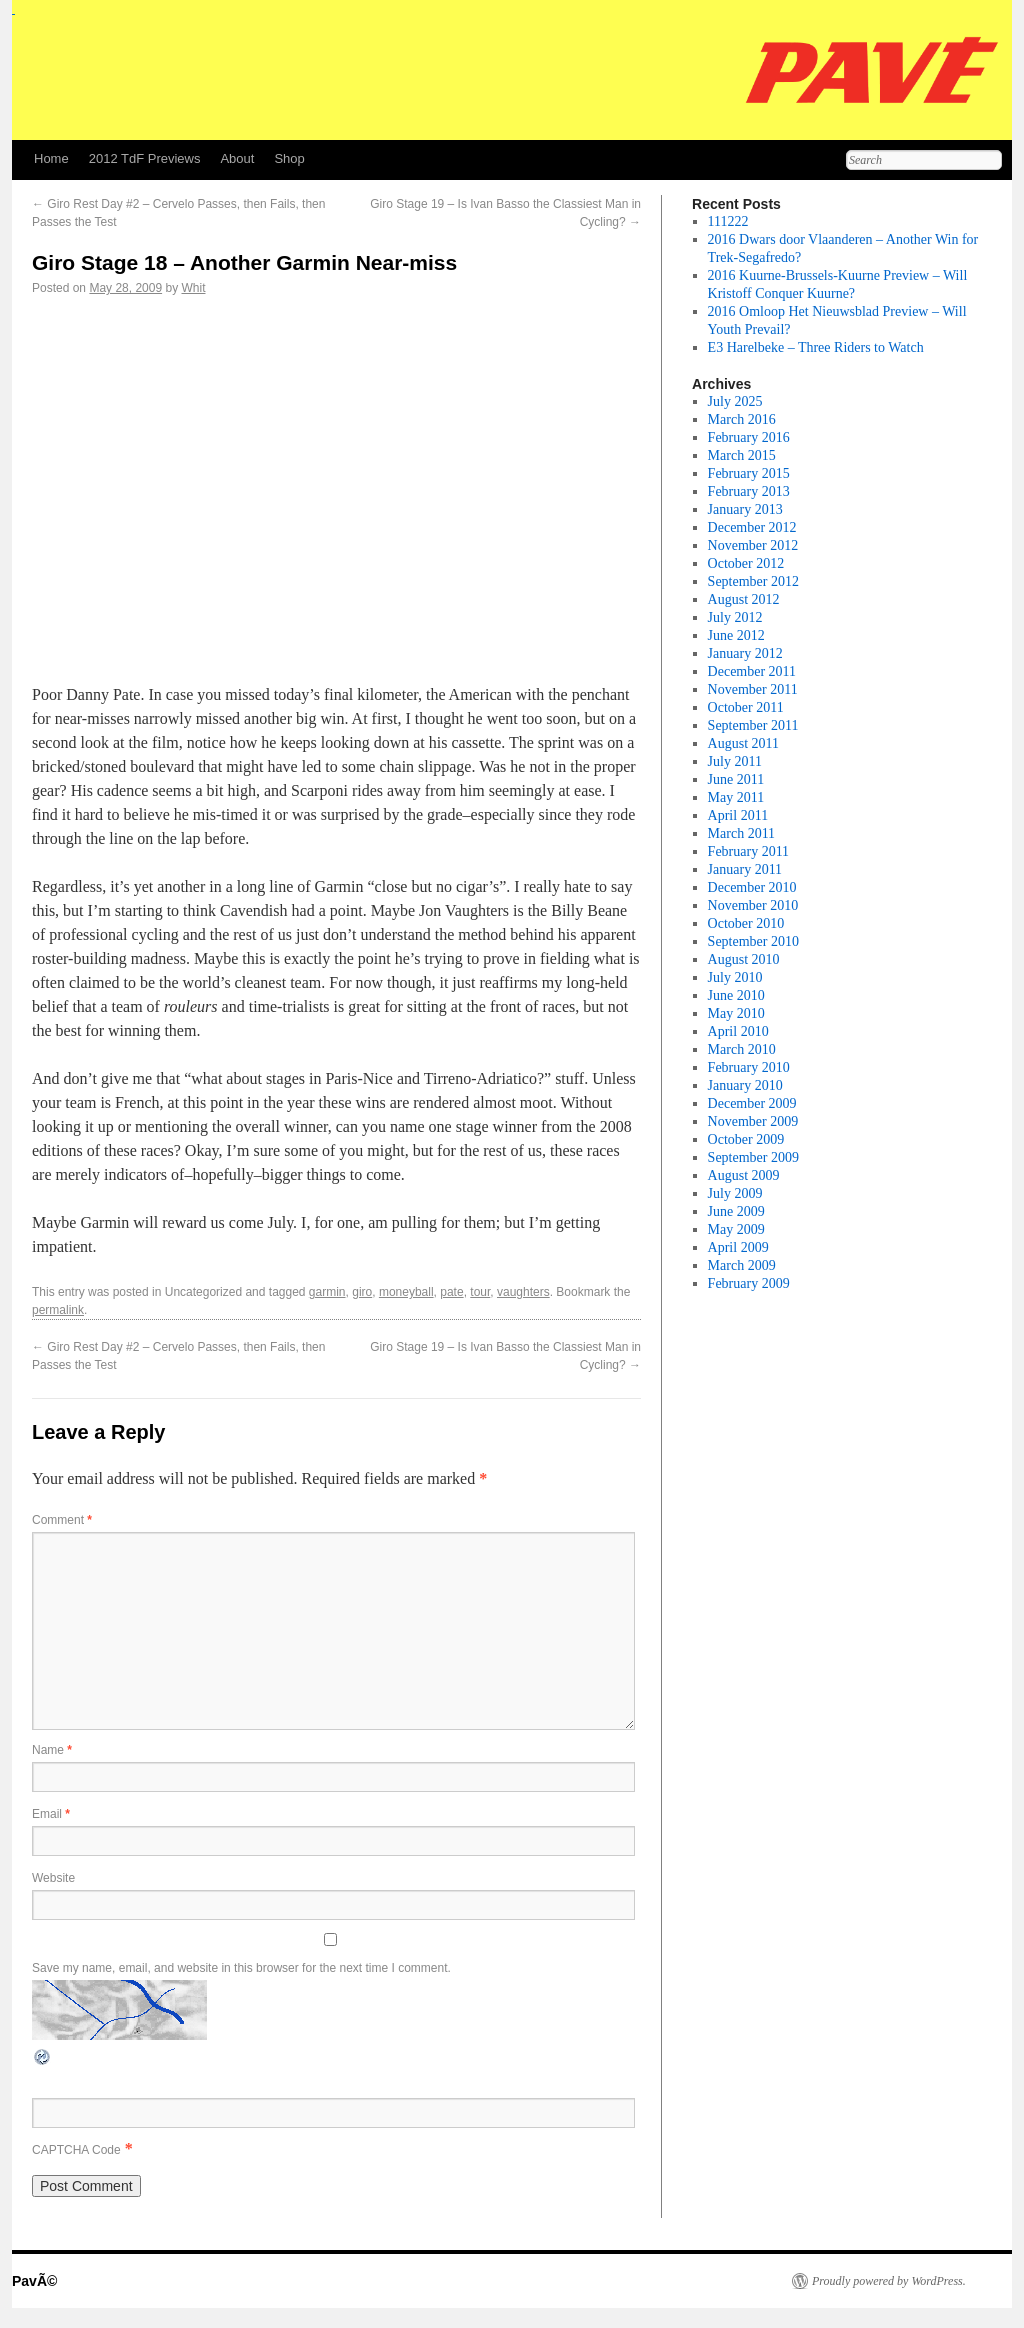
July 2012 (735, 617)
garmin (327, 1292)
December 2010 (752, 887)
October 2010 (746, 923)
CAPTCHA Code (76, 2150)
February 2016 (749, 437)
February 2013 (749, 491)
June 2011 (736, 779)
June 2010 (736, 995)
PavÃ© (34, 2281)
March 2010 (742, 1049)
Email (51, 1814)
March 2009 (742, 1265)
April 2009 (738, 1247)
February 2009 (749, 1283)
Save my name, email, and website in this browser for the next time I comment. (241, 1968)
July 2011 (735, 761)
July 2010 (735, 977)
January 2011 (745, 869)
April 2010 (738, 1031)
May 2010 (736, 1013)
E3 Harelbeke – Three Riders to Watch (816, 347)
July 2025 (735, 401)
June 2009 (736, 1211)
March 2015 (742, 455)
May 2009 (736, 1229)
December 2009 (752, 1103)
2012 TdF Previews (145, 158)
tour (480, 1292)
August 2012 (744, 599)
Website (53, 1878)
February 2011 (749, 851)
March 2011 (742, 833)
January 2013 (745, 509)
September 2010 (753, 941)
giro (362, 1292)
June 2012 (736, 635)
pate (451, 1292)
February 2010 (749, 1067)
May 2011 (736, 797)
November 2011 (753, 689)
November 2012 (753, 545)
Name (52, 1750)
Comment (62, 1520)
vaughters (523, 1292)
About (237, 158)
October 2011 (746, 707)
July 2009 (735, 1193)
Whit (193, 288)
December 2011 (752, 671)
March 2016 (742, 419)
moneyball (406, 1292)
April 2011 (738, 815)
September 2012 (753, 581)
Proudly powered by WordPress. (889, 2281)
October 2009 (746, 1139)
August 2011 (743, 743)
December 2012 (752, 527)
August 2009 (744, 1175)
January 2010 (745, 1085)
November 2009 (753, 1121)
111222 (728, 221)
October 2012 (746, 563)
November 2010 (753, 905)
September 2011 (753, 725)
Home (51, 158)
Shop (289, 158)
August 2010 (744, 959)
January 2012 (745, 653)
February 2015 (749, 473)
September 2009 (753, 1157)
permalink (58, 1310)
